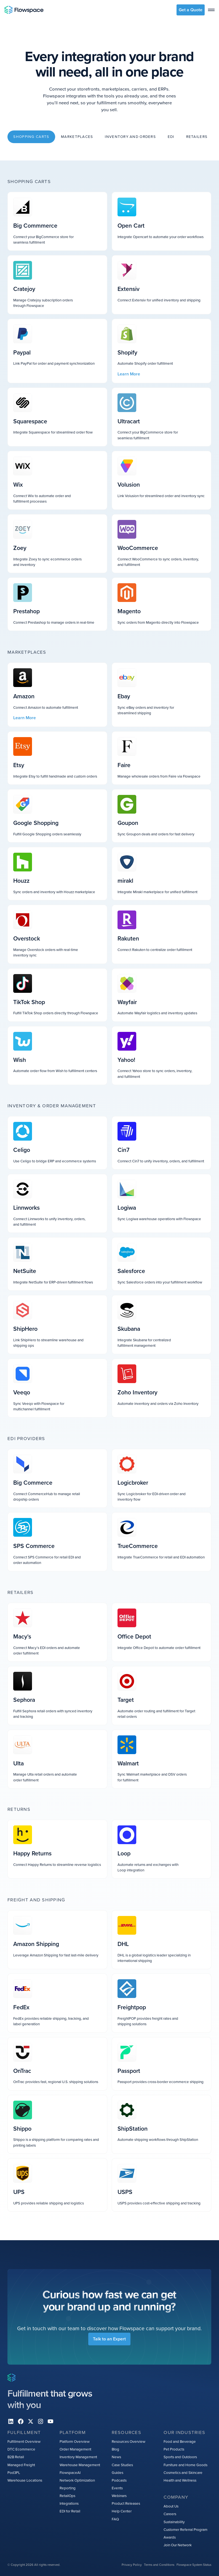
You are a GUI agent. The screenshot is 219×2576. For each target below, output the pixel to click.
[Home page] (24, 10)
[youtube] (50, 2421)
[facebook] (20, 2421)
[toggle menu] (211, 10)
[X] (30, 2421)
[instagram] (40, 2421)
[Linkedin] (10, 2421)
